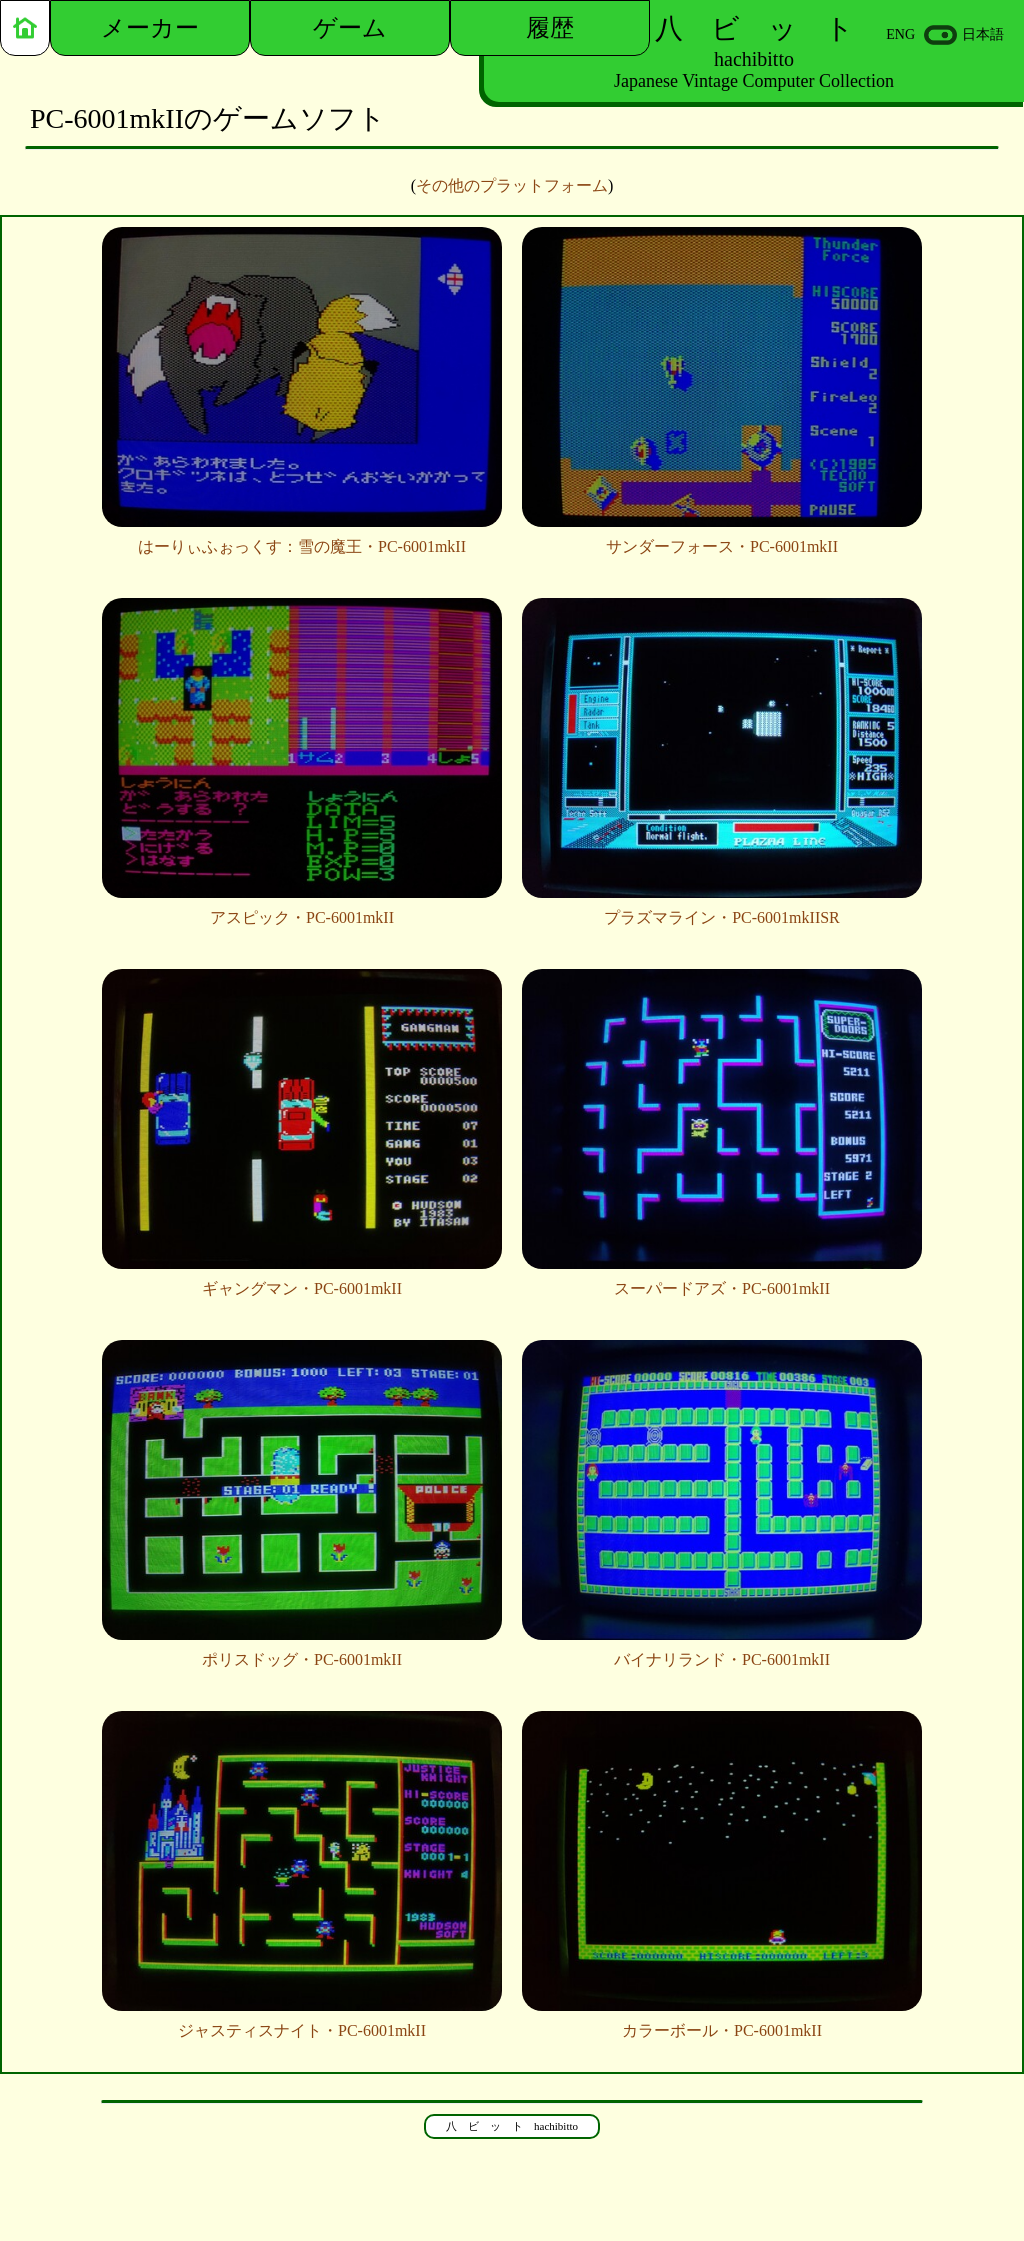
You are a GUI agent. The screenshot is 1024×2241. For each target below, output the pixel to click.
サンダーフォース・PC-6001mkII (722, 539)
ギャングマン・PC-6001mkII (302, 1281)
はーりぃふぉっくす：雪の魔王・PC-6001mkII (302, 539)
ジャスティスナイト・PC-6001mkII (302, 2023)
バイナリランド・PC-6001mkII (722, 1652)
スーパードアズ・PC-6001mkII (722, 1281)
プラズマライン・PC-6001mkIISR (722, 910)
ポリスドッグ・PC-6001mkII (302, 1652)
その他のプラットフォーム (512, 185)
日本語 (983, 34)
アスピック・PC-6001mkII (302, 910)
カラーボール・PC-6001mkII (722, 2023)
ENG (900, 34)
